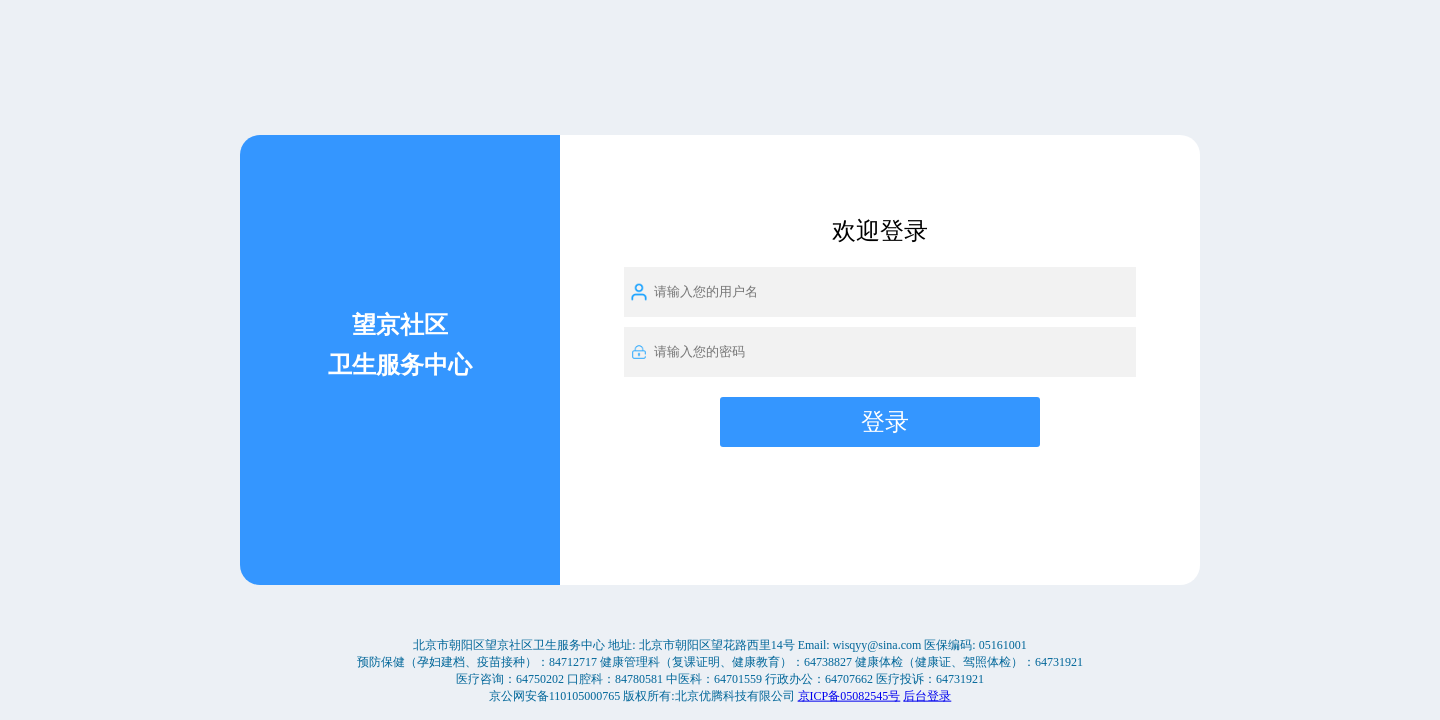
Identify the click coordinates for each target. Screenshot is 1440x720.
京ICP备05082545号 (849, 695)
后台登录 (927, 695)
